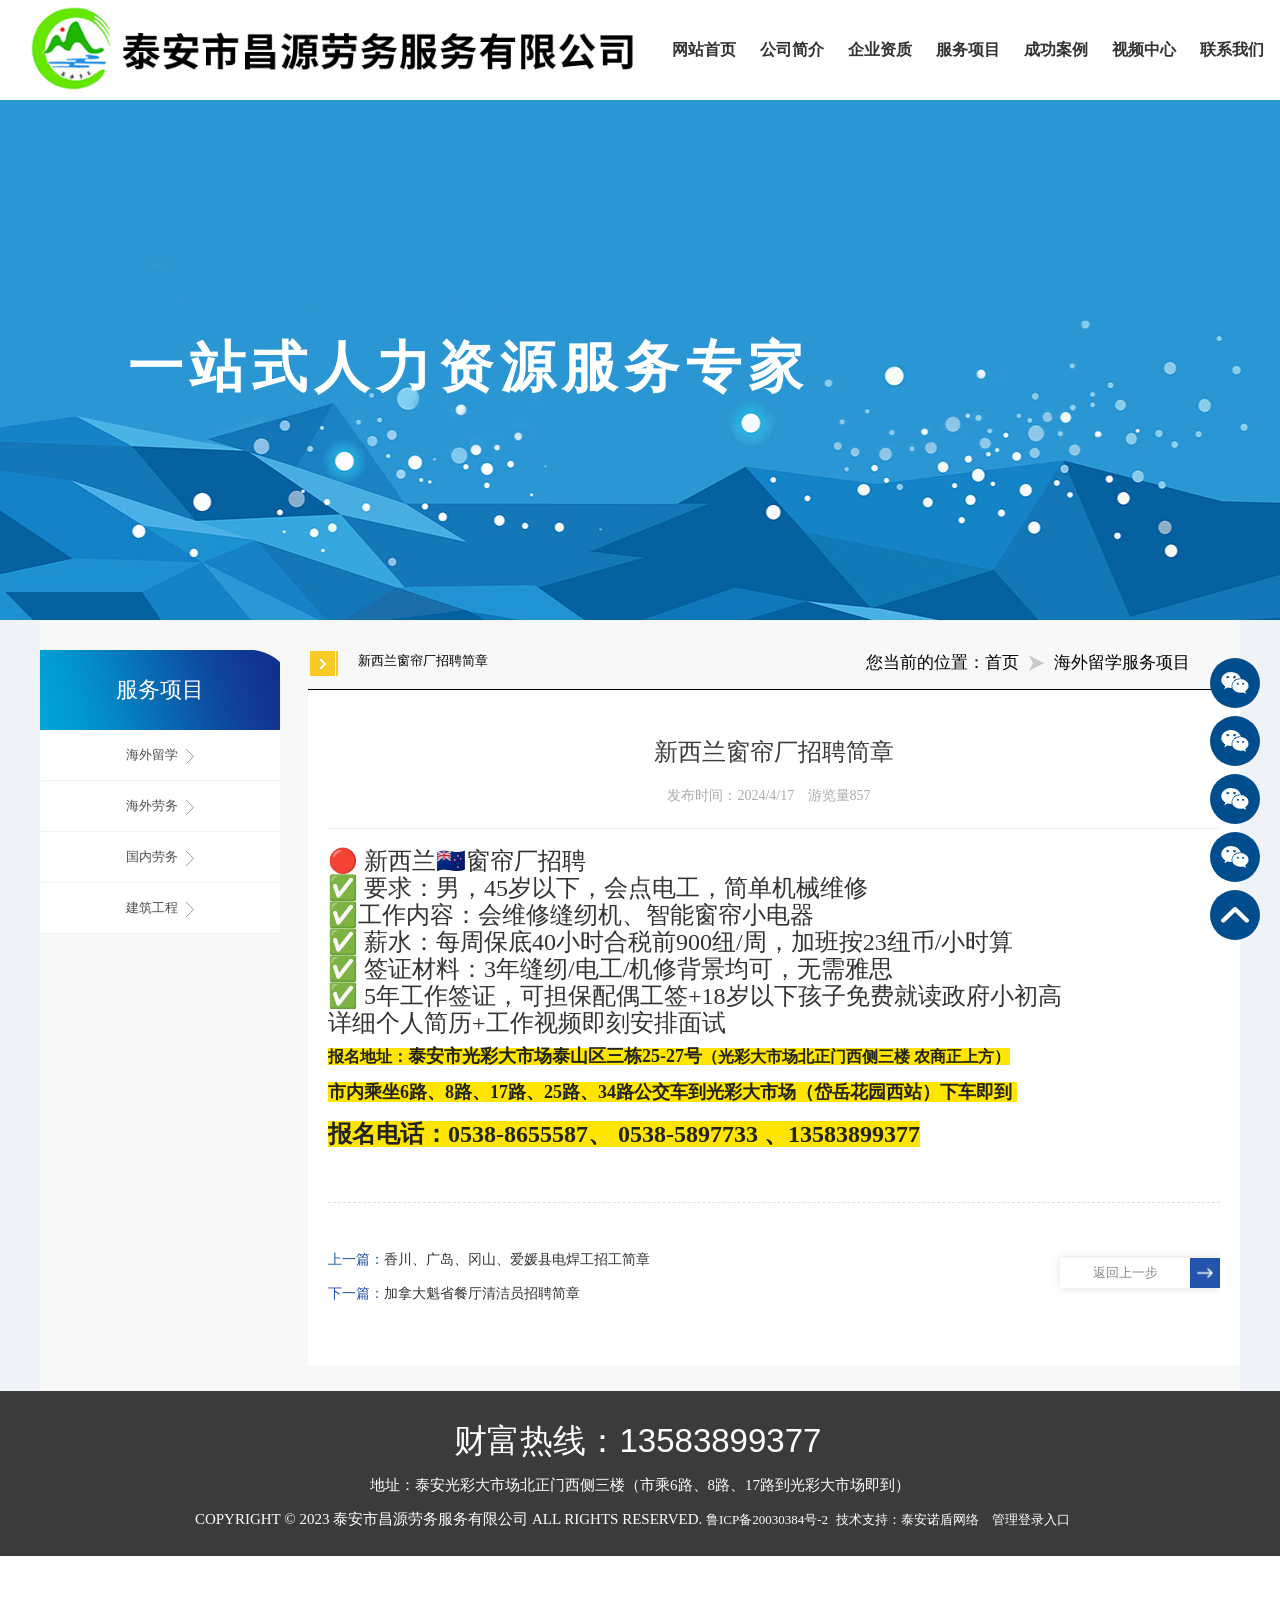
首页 (1002, 662)
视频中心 (1144, 49)
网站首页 (704, 49)
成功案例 (1056, 49)
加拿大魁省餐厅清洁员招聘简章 (482, 1293)
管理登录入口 (1031, 1519)
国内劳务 (160, 857)
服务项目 (968, 49)
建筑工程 (160, 908)
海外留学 (160, 755)
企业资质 (880, 49)
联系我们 (1232, 49)
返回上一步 (1125, 1272)
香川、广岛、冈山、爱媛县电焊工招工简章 (517, 1259)
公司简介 (792, 49)
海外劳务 (160, 806)
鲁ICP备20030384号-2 (767, 1519)
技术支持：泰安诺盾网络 (912, 1519)
